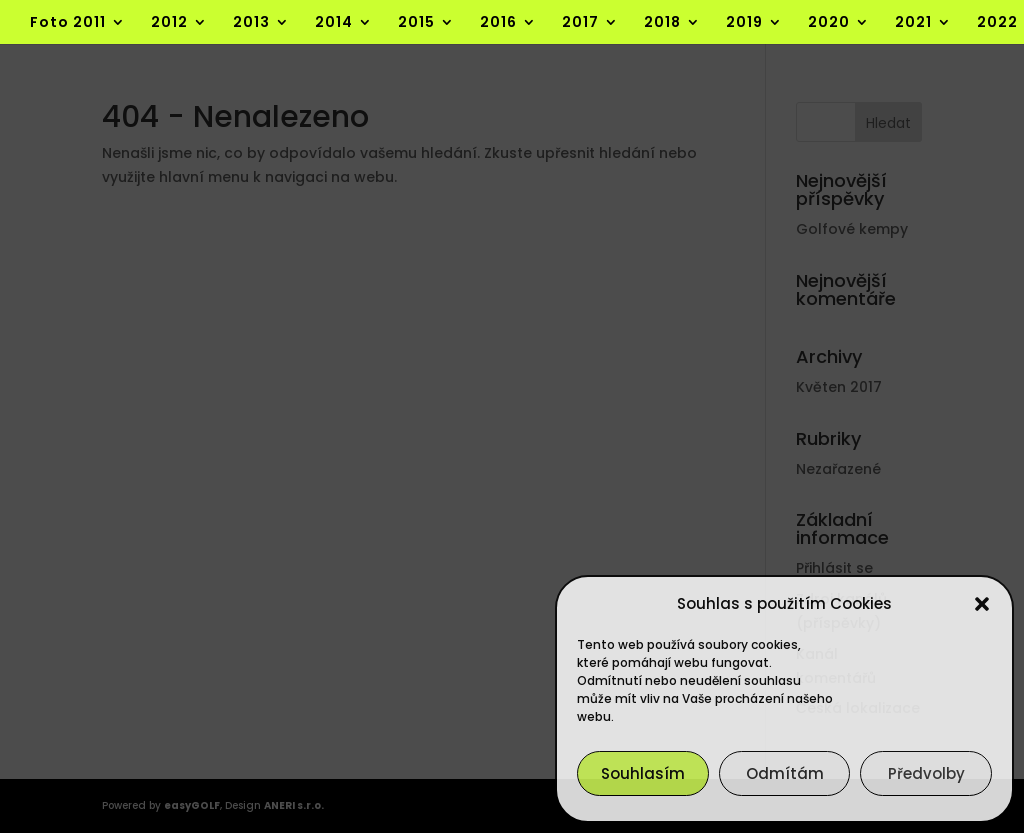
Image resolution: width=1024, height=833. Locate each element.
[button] (982, 604)
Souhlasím (643, 773)
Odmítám (785, 773)
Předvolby (926, 773)
